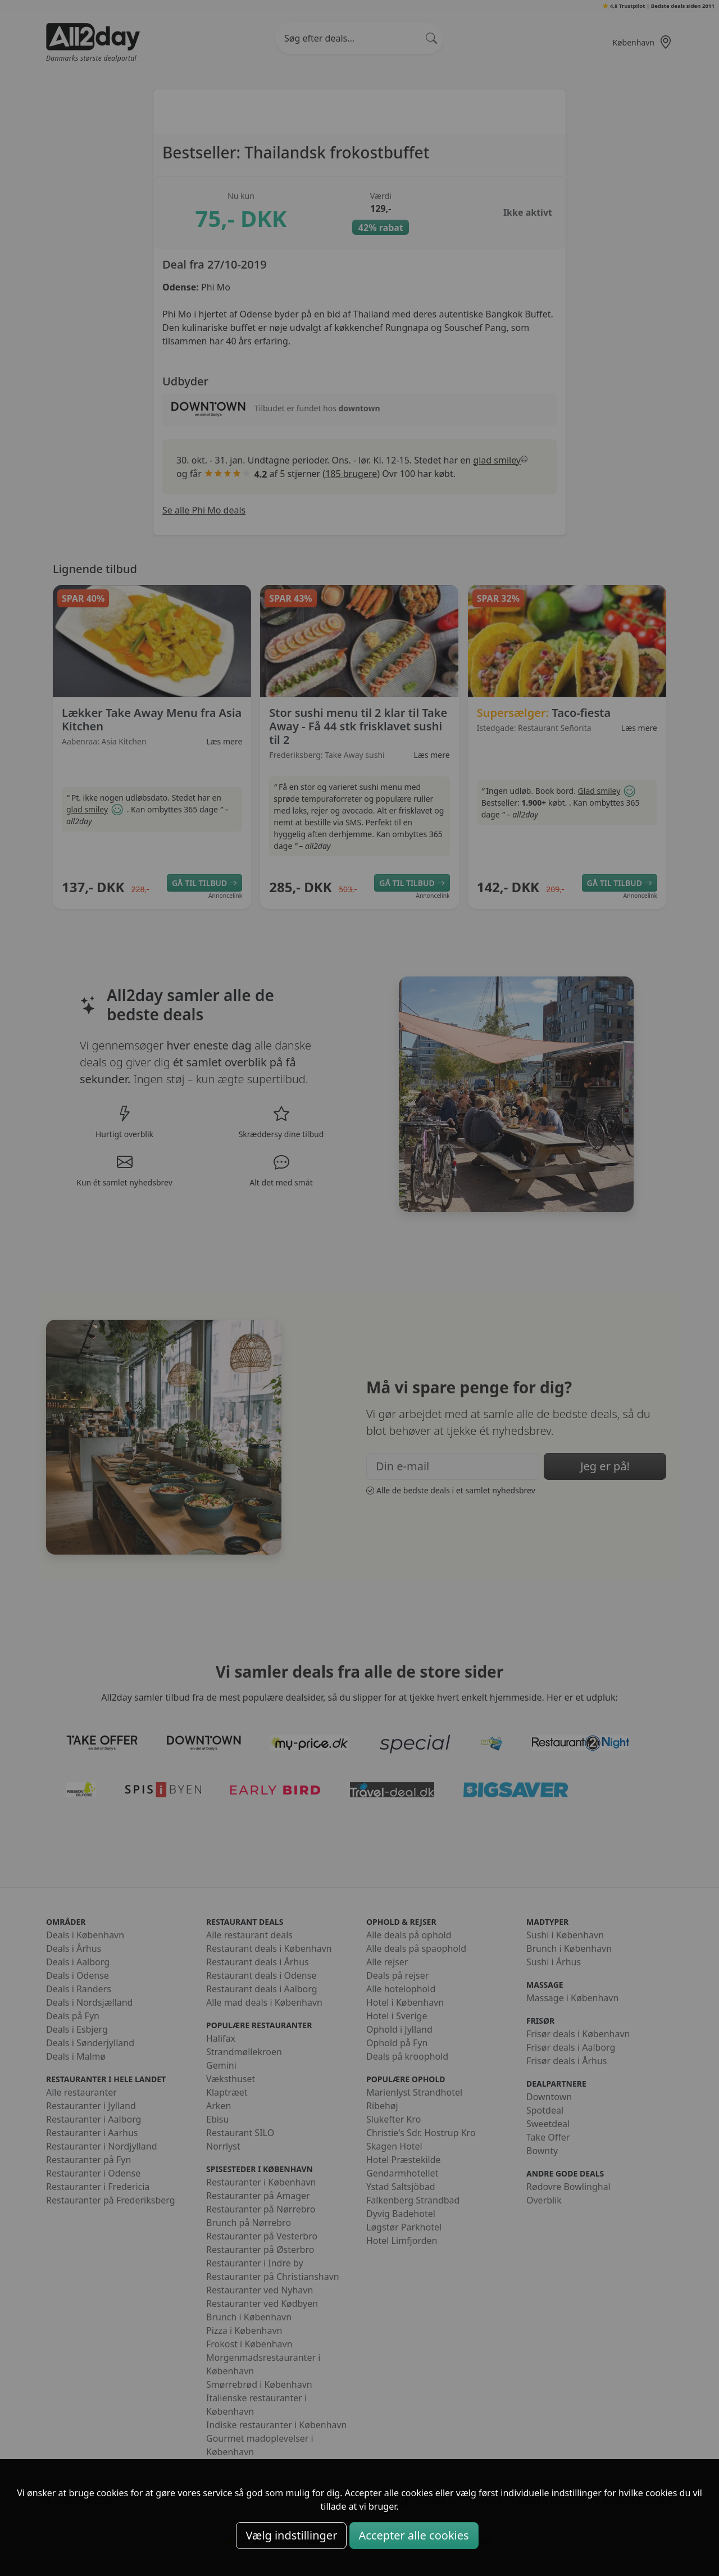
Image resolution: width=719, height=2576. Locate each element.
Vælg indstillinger (291, 2535)
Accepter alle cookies (414, 2535)
